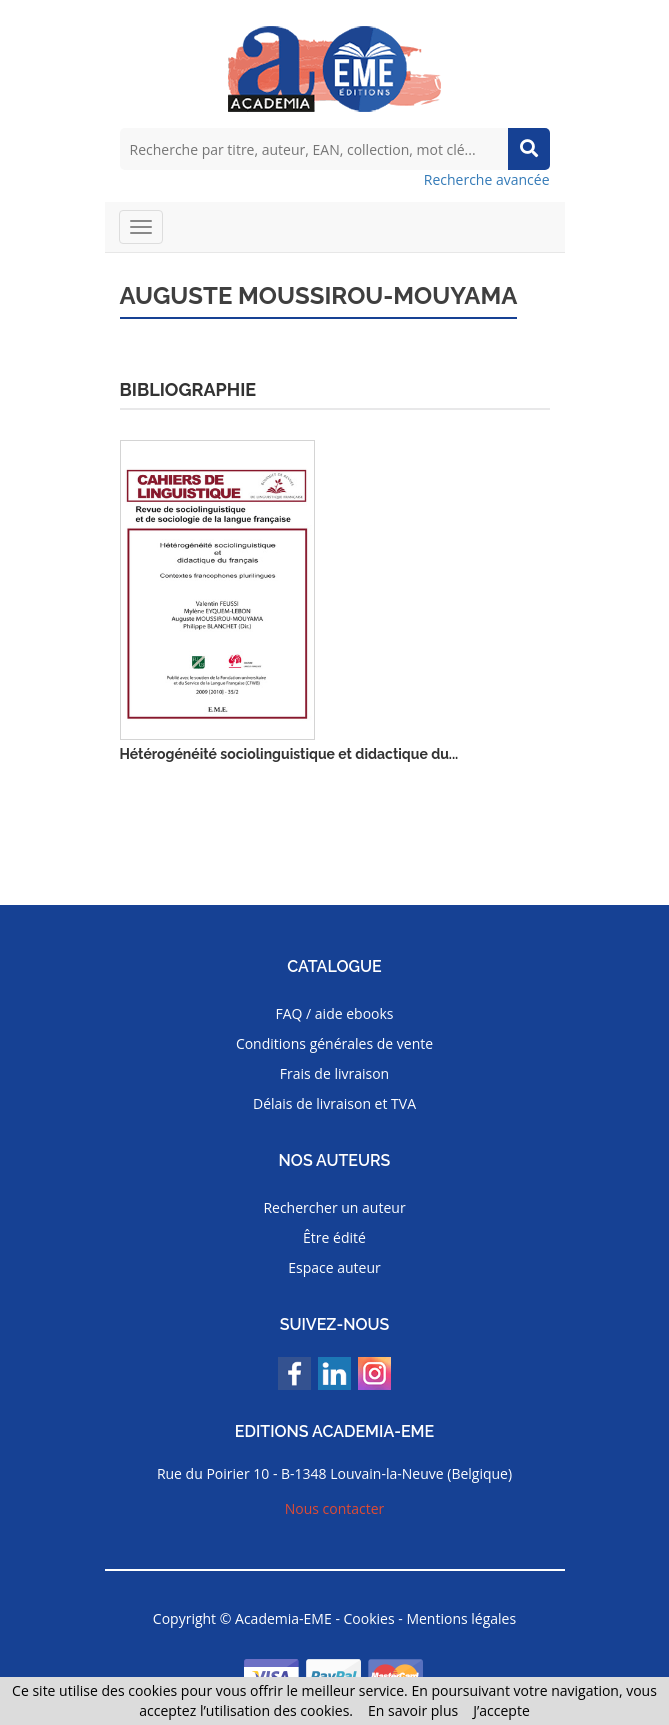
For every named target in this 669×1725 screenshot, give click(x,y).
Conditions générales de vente (334, 1043)
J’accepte (501, 1710)
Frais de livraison (334, 1073)
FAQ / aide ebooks (334, 1013)
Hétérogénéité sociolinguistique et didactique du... (289, 754)
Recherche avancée (487, 179)
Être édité (334, 1237)
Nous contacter (335, 1508)
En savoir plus (413, 1710)
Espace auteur (334, 1267)
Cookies (369, 1618)
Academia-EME (283, 1618)
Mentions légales (461, 1618)
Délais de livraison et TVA (334, 1103)
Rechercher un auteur (334, 1207)
